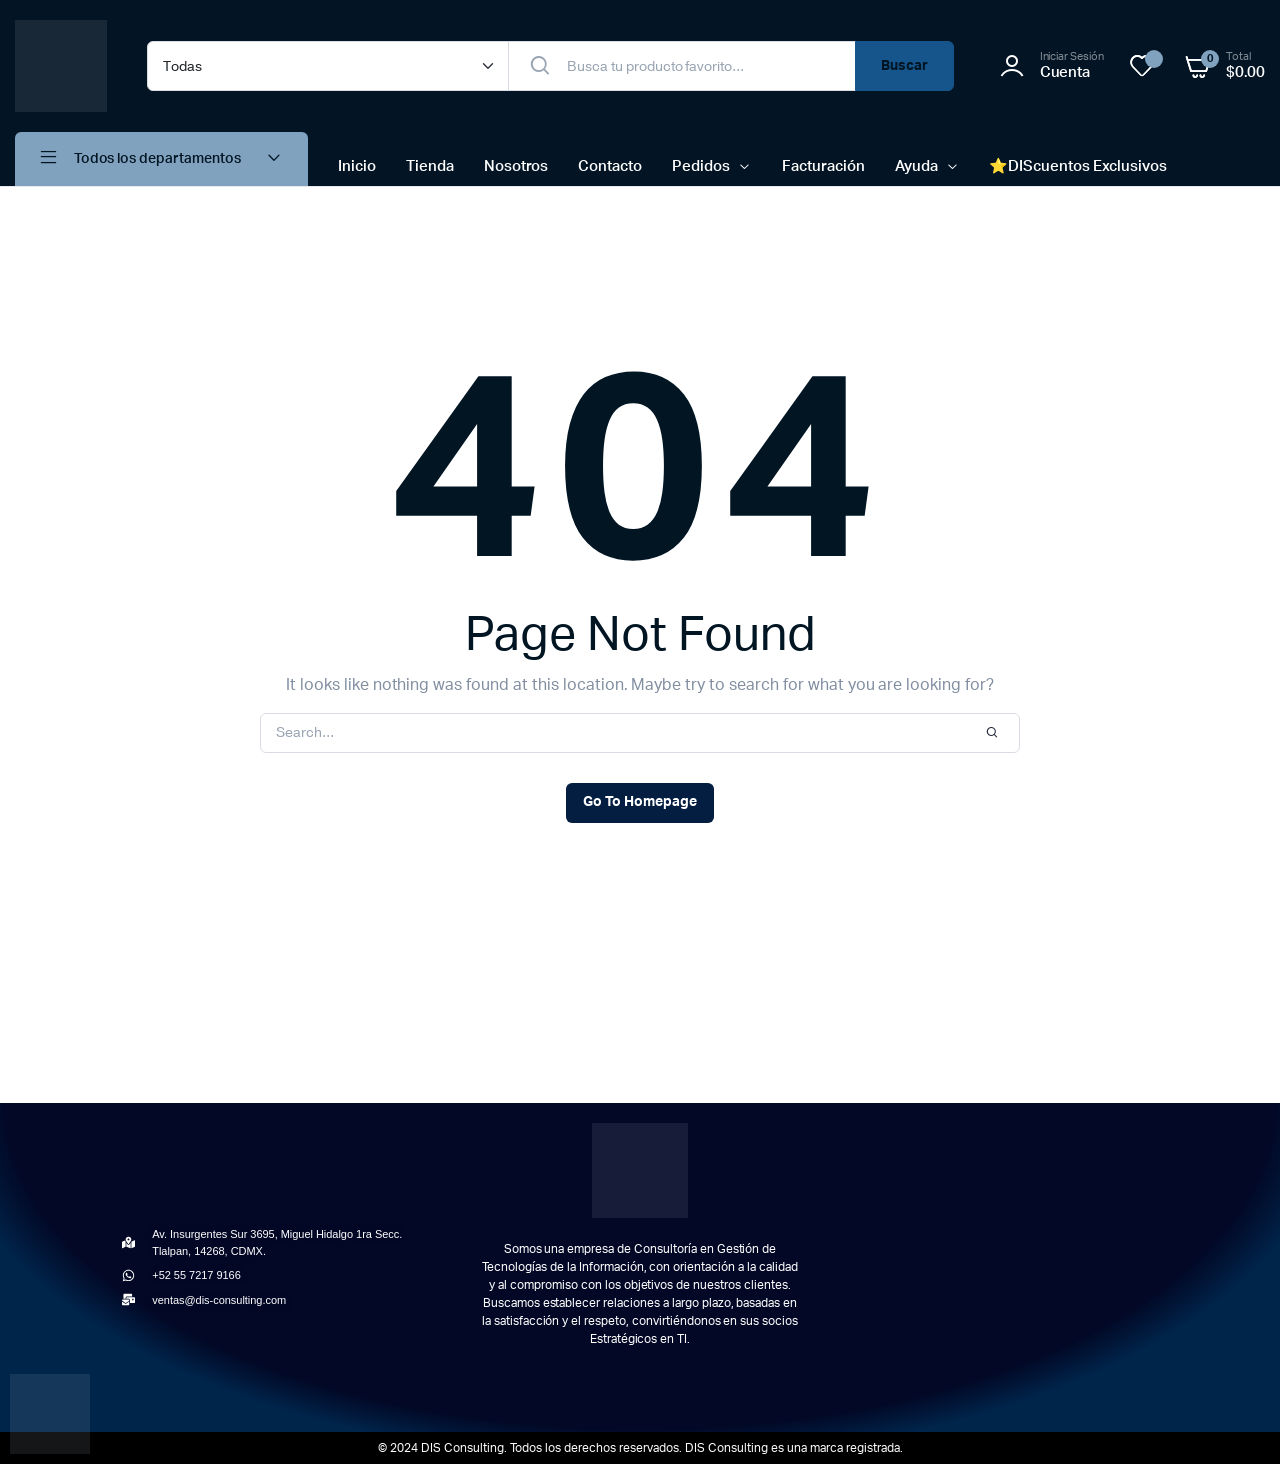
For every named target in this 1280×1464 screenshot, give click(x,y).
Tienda (430, 166)
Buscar (904, 66)
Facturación (823, 166)
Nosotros (516, 166)
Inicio (357, 166)
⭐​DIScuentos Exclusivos (1077, 166)
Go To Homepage (640, 802)
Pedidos (701, 166)
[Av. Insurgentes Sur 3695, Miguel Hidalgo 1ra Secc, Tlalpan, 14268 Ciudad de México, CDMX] (998, 1267)
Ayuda (916, 166)
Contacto (610, 166)
